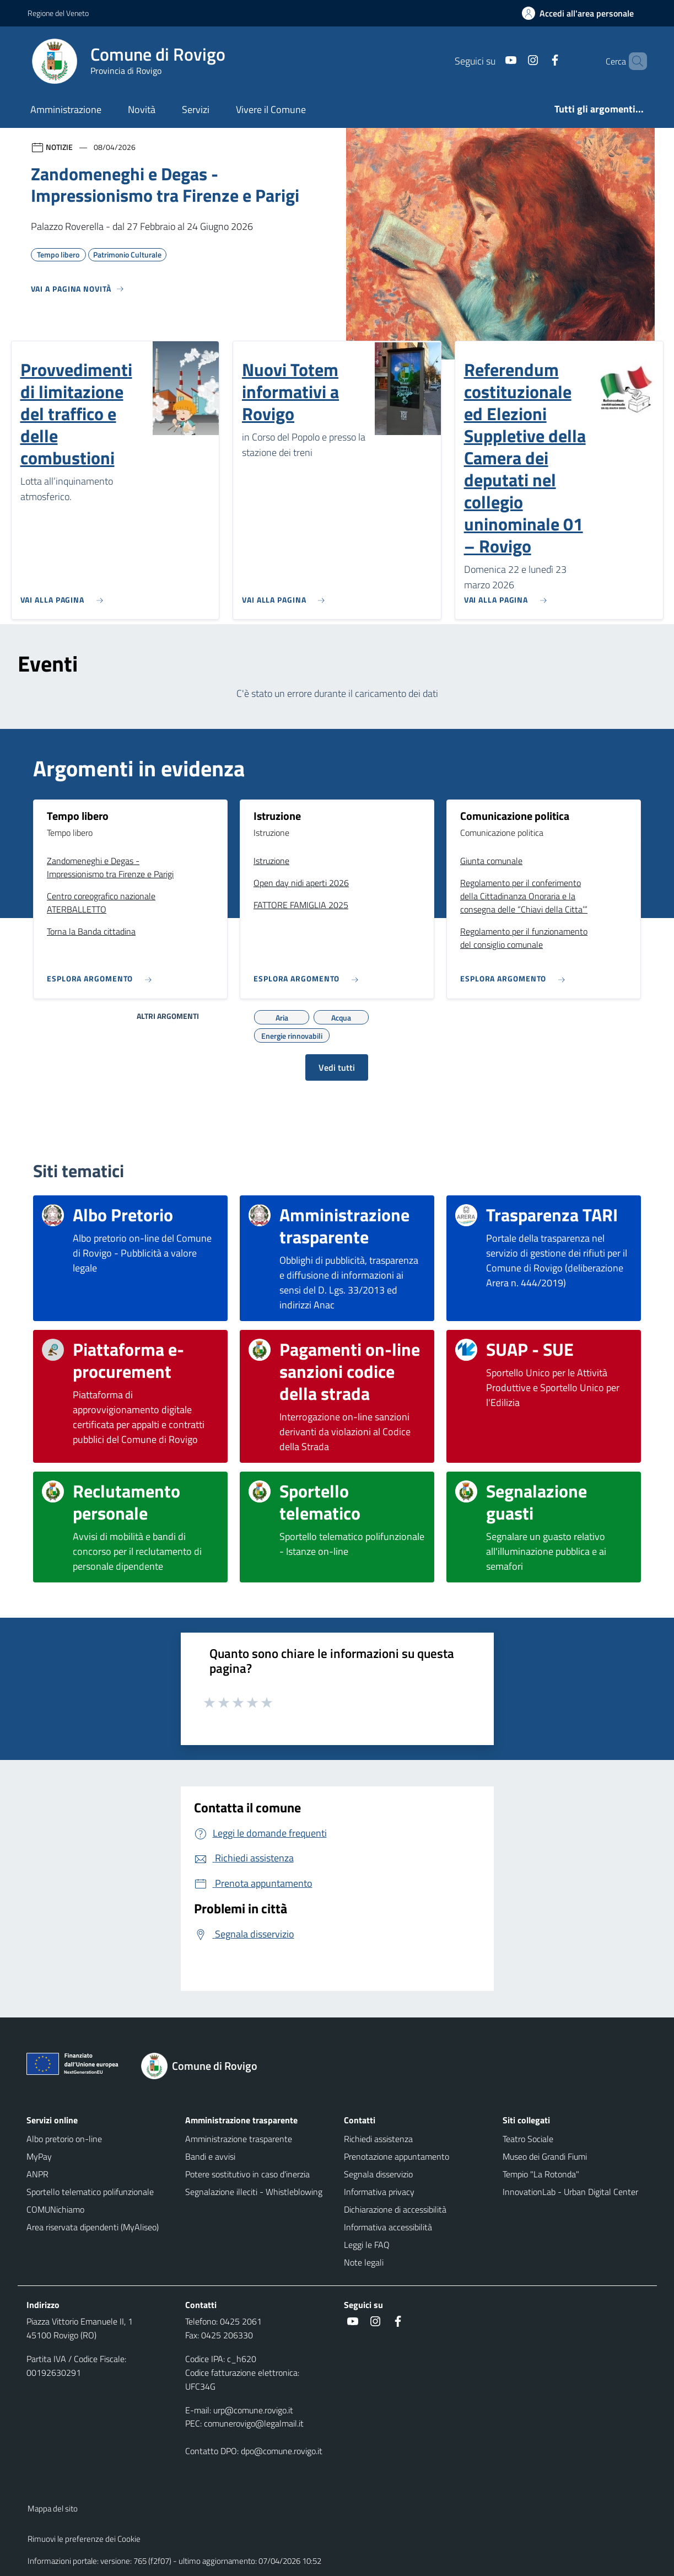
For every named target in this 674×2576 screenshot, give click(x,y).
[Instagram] (514, 60)
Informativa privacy (379, 2191)
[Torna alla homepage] (206, 2066)
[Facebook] (536, 60)
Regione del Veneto (58, 13)
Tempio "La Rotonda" (541, 2174)
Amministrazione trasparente (238, 2138)
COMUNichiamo (55, 2209)
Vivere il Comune (271, 109)
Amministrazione (65, 109)
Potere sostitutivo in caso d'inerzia (247, 2174)
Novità (141, 109)
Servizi (195, 109)
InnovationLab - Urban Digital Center (570, 2191)
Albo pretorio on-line (64, 2138)
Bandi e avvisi (210, 2156)
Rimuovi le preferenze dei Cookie (84, 2538)
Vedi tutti (337, 1067)
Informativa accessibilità (388, 2227)
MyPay (39, 2156)
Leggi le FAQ (367, 2244)
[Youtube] (492, 60)
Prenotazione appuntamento (396, 2156)
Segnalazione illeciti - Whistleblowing (253, 2191)
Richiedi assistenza (378, 2138)
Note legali (364, 2262)
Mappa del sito (53, 2508)
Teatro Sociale (528, 2138)
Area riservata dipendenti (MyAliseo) (92, 2227)
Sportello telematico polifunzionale (90, 2191)
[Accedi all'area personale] (582, 13)
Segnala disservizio (378, 2174)
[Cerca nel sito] (634, 61)
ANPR (37, 2174)
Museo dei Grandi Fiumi (545, 2156)
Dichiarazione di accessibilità (395, 2209)
